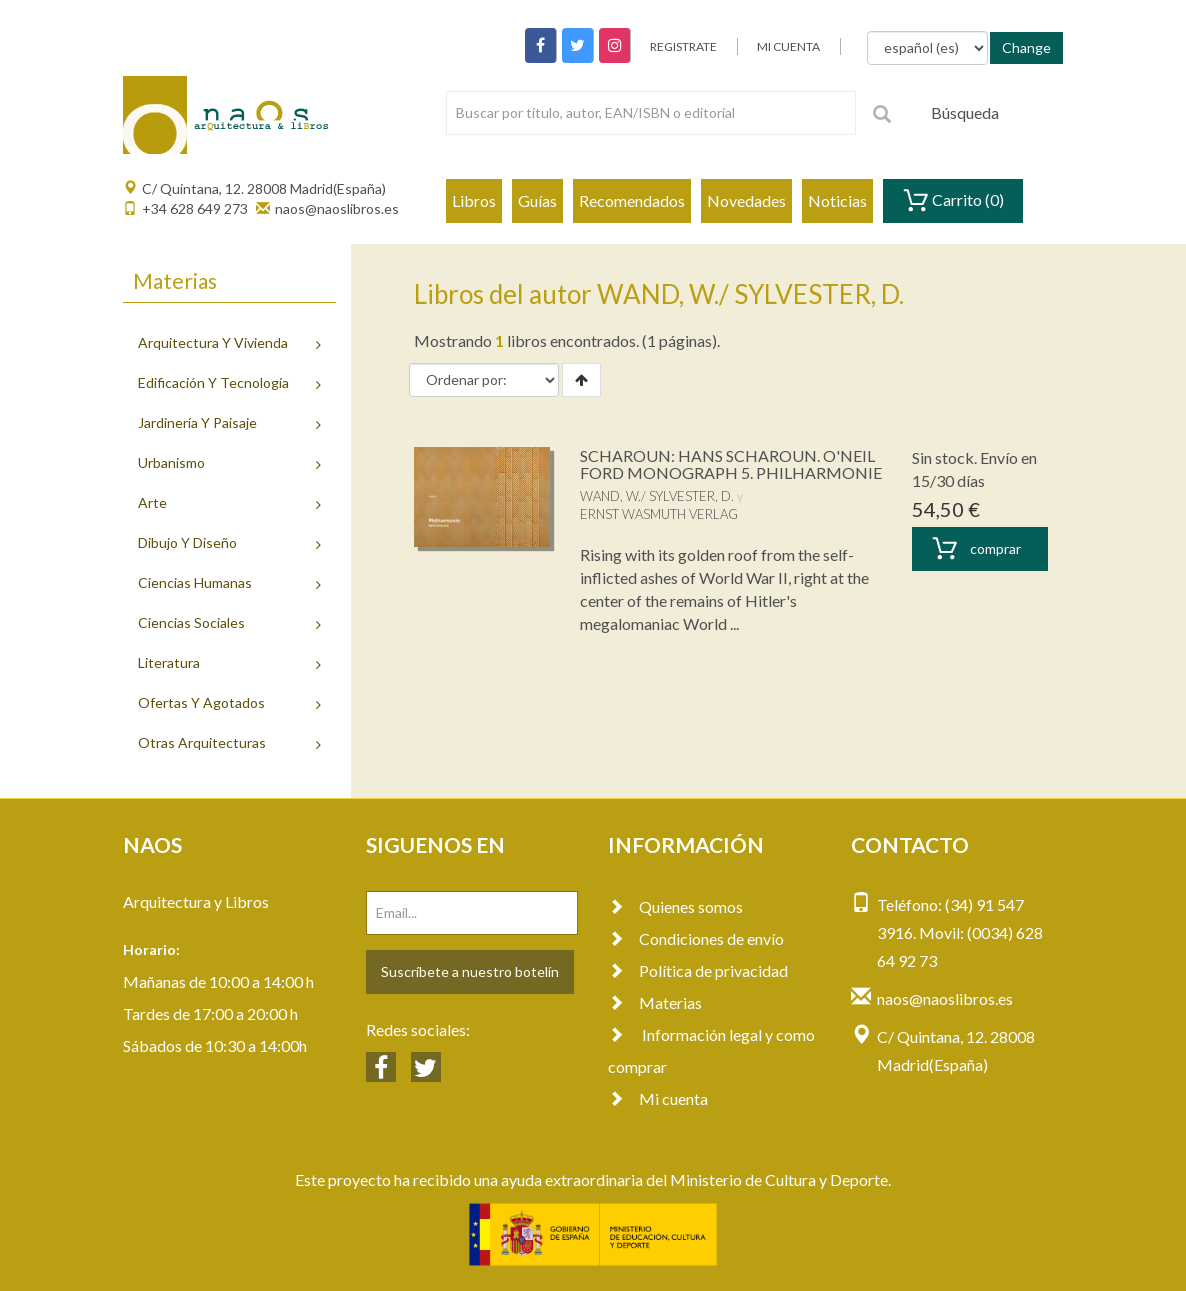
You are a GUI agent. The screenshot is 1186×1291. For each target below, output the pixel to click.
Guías (537, 200)
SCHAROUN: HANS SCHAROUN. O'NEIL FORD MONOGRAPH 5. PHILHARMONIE (731, 464)
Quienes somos (675, 906)
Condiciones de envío (696, 938)
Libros (474, 200)
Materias (655, 1002)
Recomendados (632, 200)
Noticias (837, 200)
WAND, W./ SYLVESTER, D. (657, 496)
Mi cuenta (658, 1098)
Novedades (746, 200)
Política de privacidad (698, 970)
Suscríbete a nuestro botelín (470, 971)
